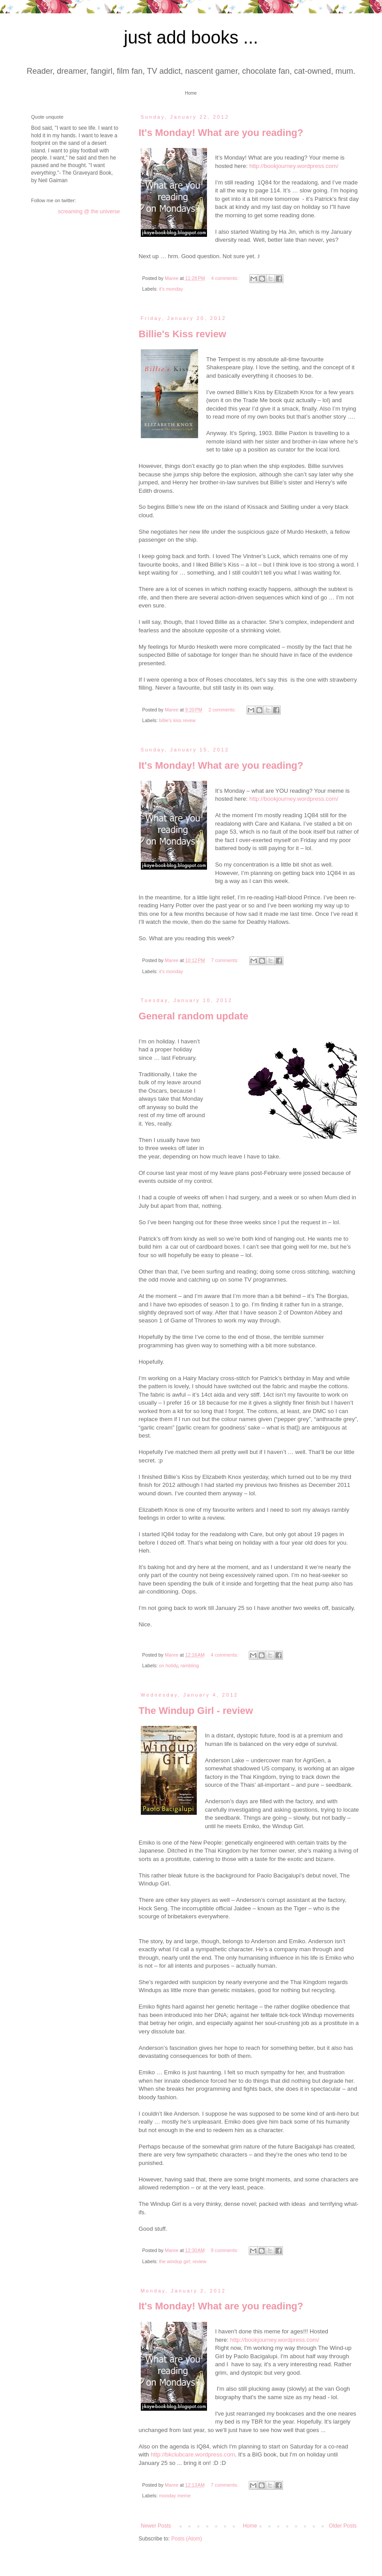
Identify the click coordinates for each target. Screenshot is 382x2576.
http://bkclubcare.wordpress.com (193, 2454)
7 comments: (225, 960)
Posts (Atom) (186, 2539)
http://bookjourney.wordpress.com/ (293, 166)
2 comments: (222, 709)
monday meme (175, 2495)
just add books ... (191, 37)
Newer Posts (156, 2526)
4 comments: (225, 278)
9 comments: (225, 2250)
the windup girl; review (183, 2261)
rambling (189, 1665)
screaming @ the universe (89, 211)
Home (191, 93)
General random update (193, 1016)
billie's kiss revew (177, 720)
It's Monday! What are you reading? (221, 132)
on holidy (168, 1665)
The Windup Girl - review (196, 1710)
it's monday (171, 289)
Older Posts (343, 2526)
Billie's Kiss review (182, 333)
